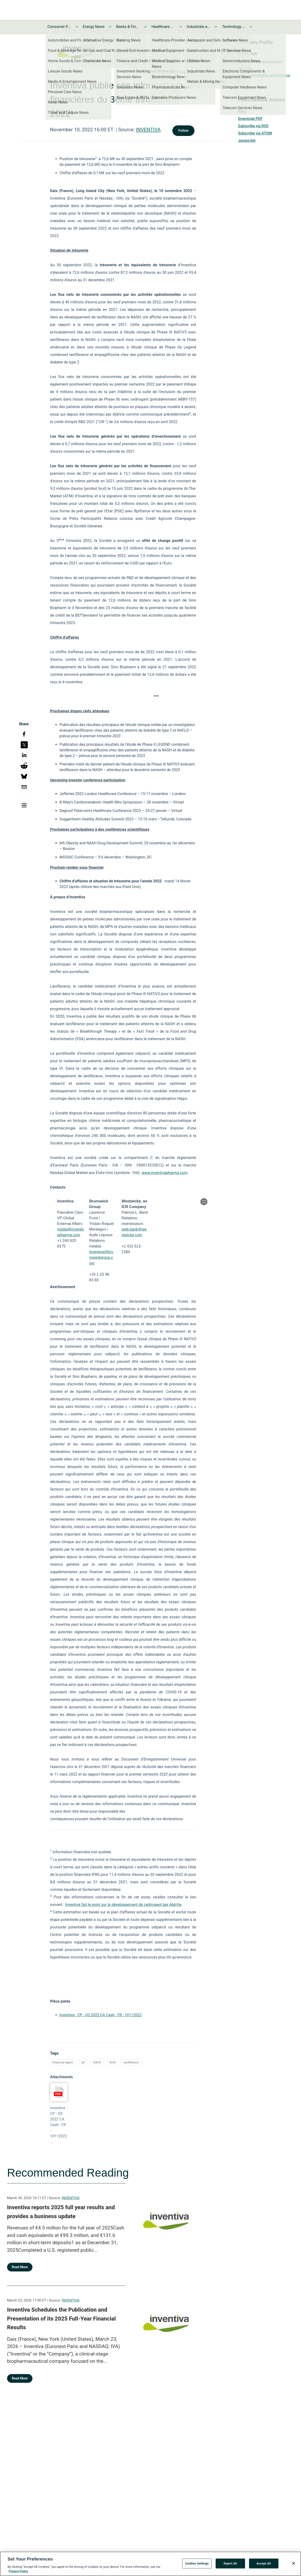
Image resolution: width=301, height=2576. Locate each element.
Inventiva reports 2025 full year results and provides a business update (61, 2212)
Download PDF (250, 118)
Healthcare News (163, 26)
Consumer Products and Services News (59, 26)
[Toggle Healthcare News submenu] (180, 26)
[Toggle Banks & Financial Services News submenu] (145, 26)
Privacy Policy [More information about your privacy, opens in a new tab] (18, 2573)
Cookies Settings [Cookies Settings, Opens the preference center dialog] (197, 2565)
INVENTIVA (148, 129)
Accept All (264, 2565)
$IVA (112, 2062)
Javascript (246, 140)
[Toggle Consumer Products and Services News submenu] (76, 26)
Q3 (83, 2062)
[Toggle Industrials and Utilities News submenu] (216, 26)
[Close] (293, 2565)
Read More (20, 2267)
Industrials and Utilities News (198, 26)
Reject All (230, 2565)
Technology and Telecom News (234, 26)
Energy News (93, 26)
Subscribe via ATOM (255, 133)
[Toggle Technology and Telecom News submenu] (251, 26)
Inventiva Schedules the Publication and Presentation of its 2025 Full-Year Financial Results (61, 2318)
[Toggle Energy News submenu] (110, 26)
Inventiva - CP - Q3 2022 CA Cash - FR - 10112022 (100, 2015)
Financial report (62, 2062)
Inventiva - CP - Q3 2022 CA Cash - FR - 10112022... (58, 2125)
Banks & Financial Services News (128, 26)
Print (242, 111)
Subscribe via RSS (253, 126)
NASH (97, 2062)
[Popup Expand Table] (203, 1201)
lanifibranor (131, 2062)
